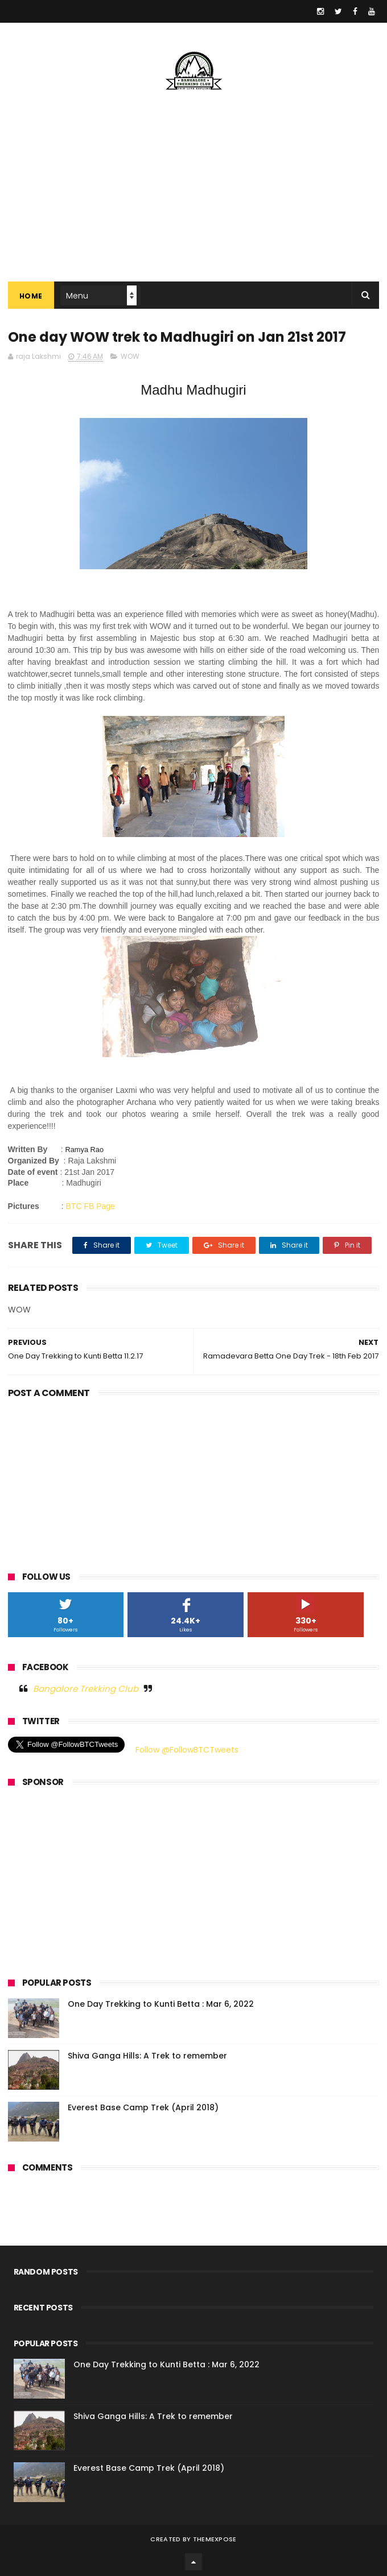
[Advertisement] (194, 1482)
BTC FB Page (90, 1206)
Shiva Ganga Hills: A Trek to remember (147, 2055)
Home (31, 296)
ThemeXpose (215, 2539)
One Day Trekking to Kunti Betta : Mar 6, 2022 (161, 2004)
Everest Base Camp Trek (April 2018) (143, 2107)
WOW (130, 356)
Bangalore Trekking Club (85, 1689)
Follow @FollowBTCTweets (186, 1749)
